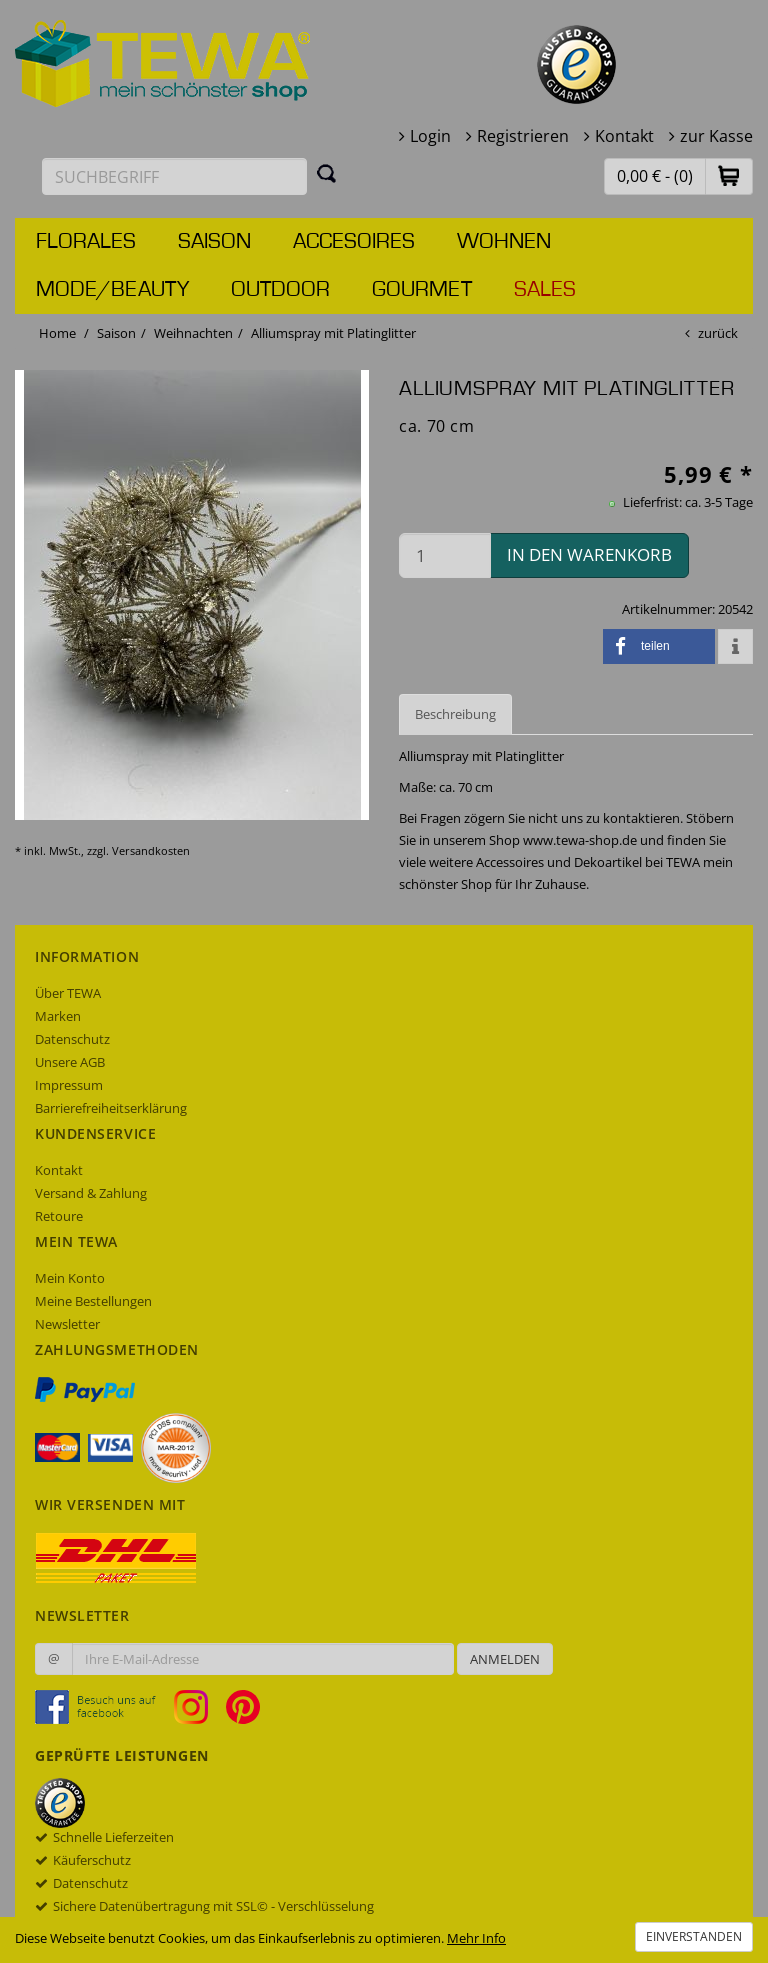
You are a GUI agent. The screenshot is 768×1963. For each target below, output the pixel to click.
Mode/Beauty (112, 290)
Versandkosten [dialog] (151, 850)
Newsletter (67, 1324)
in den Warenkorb (589, 554)
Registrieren (523, 136)
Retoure (59, 1216)
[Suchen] (327, 173)
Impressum (69, 1085)
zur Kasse (716, 136)
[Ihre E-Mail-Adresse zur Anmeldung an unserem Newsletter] (263, 1659)
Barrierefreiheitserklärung (111, 1108)
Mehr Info (476, 1938)
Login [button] (430, 136)
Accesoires (354, 242)
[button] (729, 175)
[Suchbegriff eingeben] (174, 176)
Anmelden (505, 1659)
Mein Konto (70, 1278)
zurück (718, 333)
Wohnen (504, 242)
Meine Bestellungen (93, 1301)
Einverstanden (694, 1936)
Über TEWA (68, 993)
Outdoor (280, 290)
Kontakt (624, 136)
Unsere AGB (70, 1062)
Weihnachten (193, 333)
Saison (214, 242)
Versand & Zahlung (91, 1193)
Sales (545, 290)
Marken (58, 1016)
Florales (86, 242)
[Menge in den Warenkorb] (445, 555)
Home (57, 333)
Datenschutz (72, 1039)
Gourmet (422, 290)
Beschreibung (455, 714)
